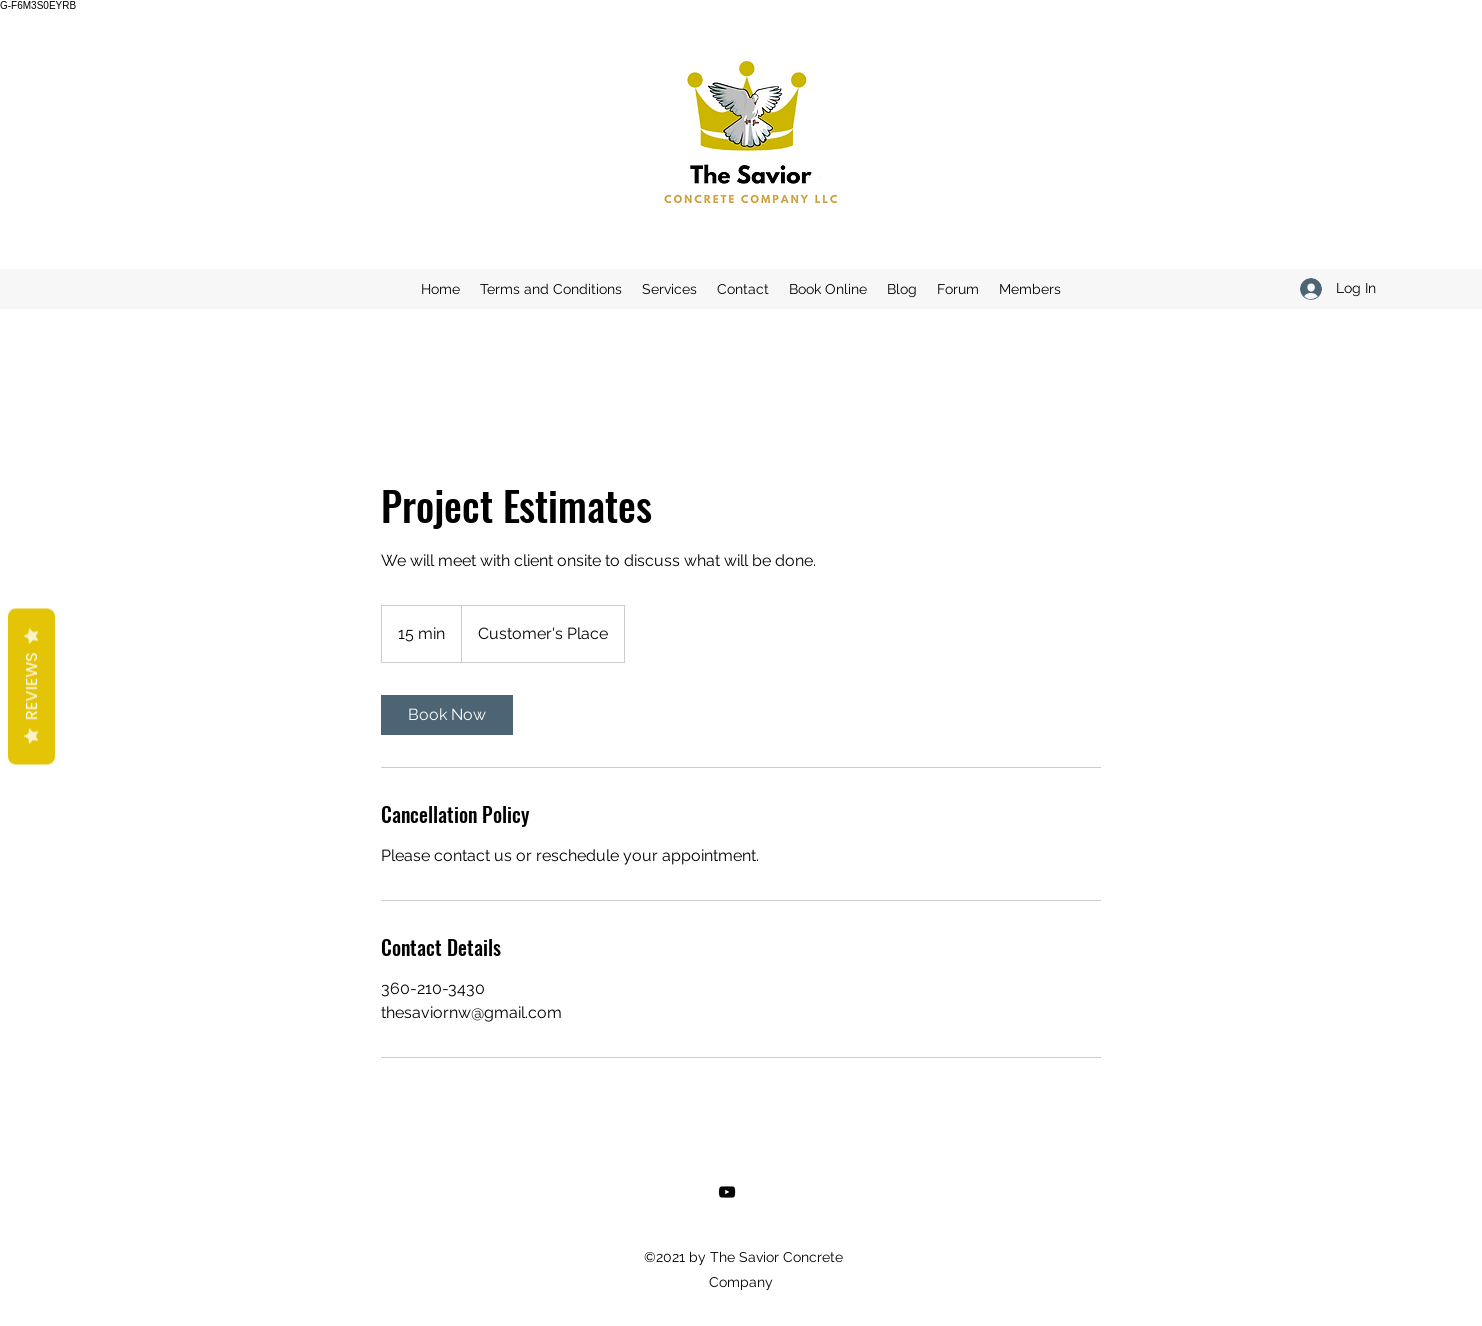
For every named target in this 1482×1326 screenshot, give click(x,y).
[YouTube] (727, 1192)
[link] (447, 715)
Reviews (31, 687)
